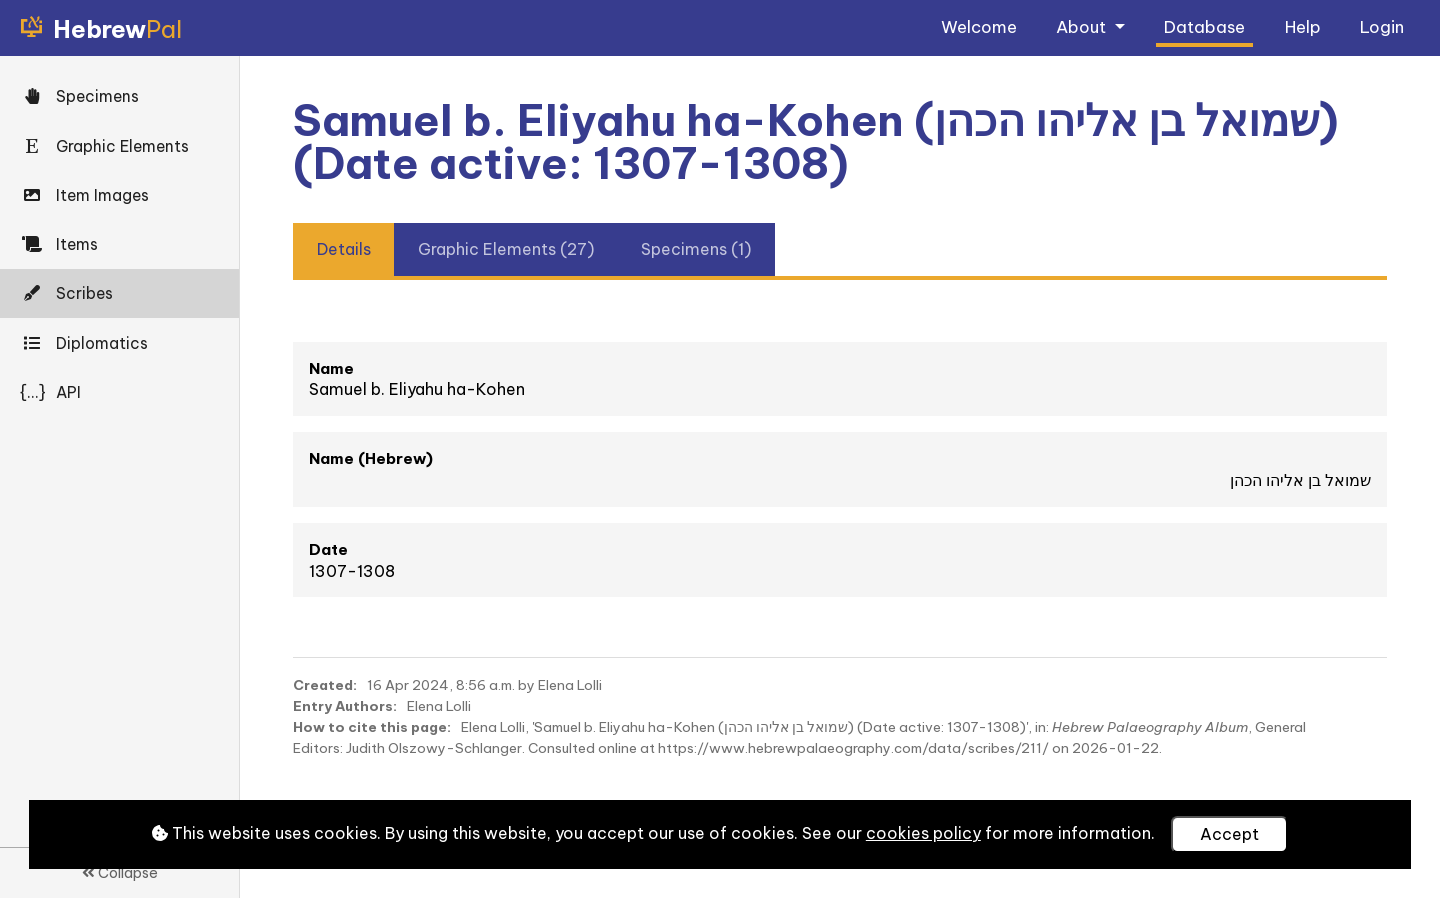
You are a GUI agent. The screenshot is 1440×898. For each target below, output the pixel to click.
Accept (1229, 834)
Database (1204, 26)
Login (1382, 26)
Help (1303, 26)
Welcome (979, 26)
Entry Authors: (345, 706)
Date (328, 549)
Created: (325, 685)
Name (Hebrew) (371, 458)
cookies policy (923, 833)
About (1083, 26)
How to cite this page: (372, 727)
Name (331, 368)
